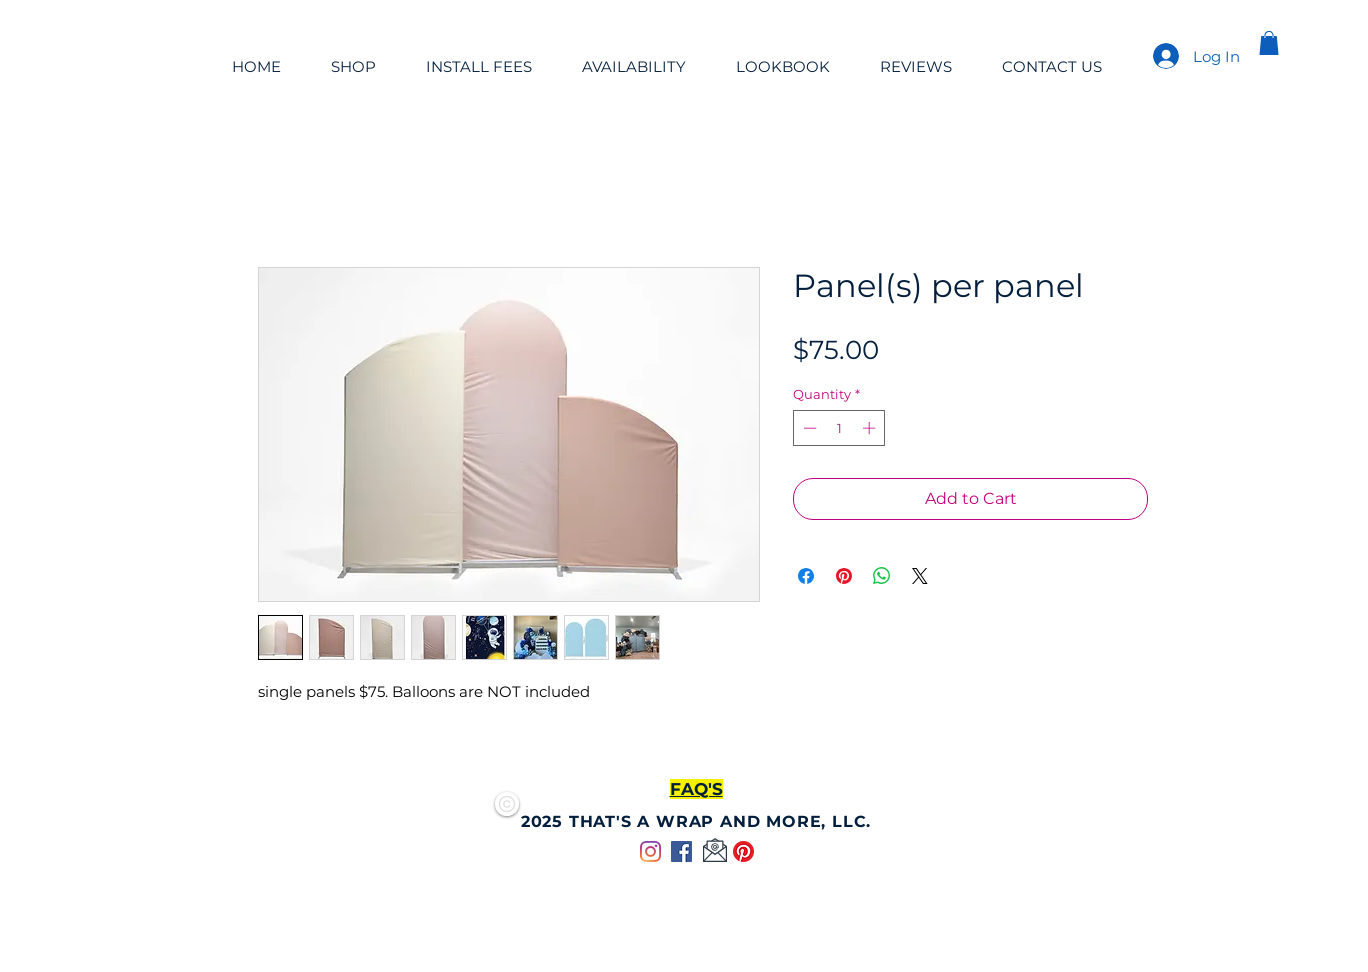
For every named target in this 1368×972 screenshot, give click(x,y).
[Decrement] (808, 428)
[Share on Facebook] (806, 576)
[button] (1269, 43)
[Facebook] (681, 851)
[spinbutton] (839, 428)
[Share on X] (920, 576)
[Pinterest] (743, 851)
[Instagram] (650, 851)
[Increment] (871, 428)
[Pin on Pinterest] (844, 576)
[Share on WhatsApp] (882, 576)
